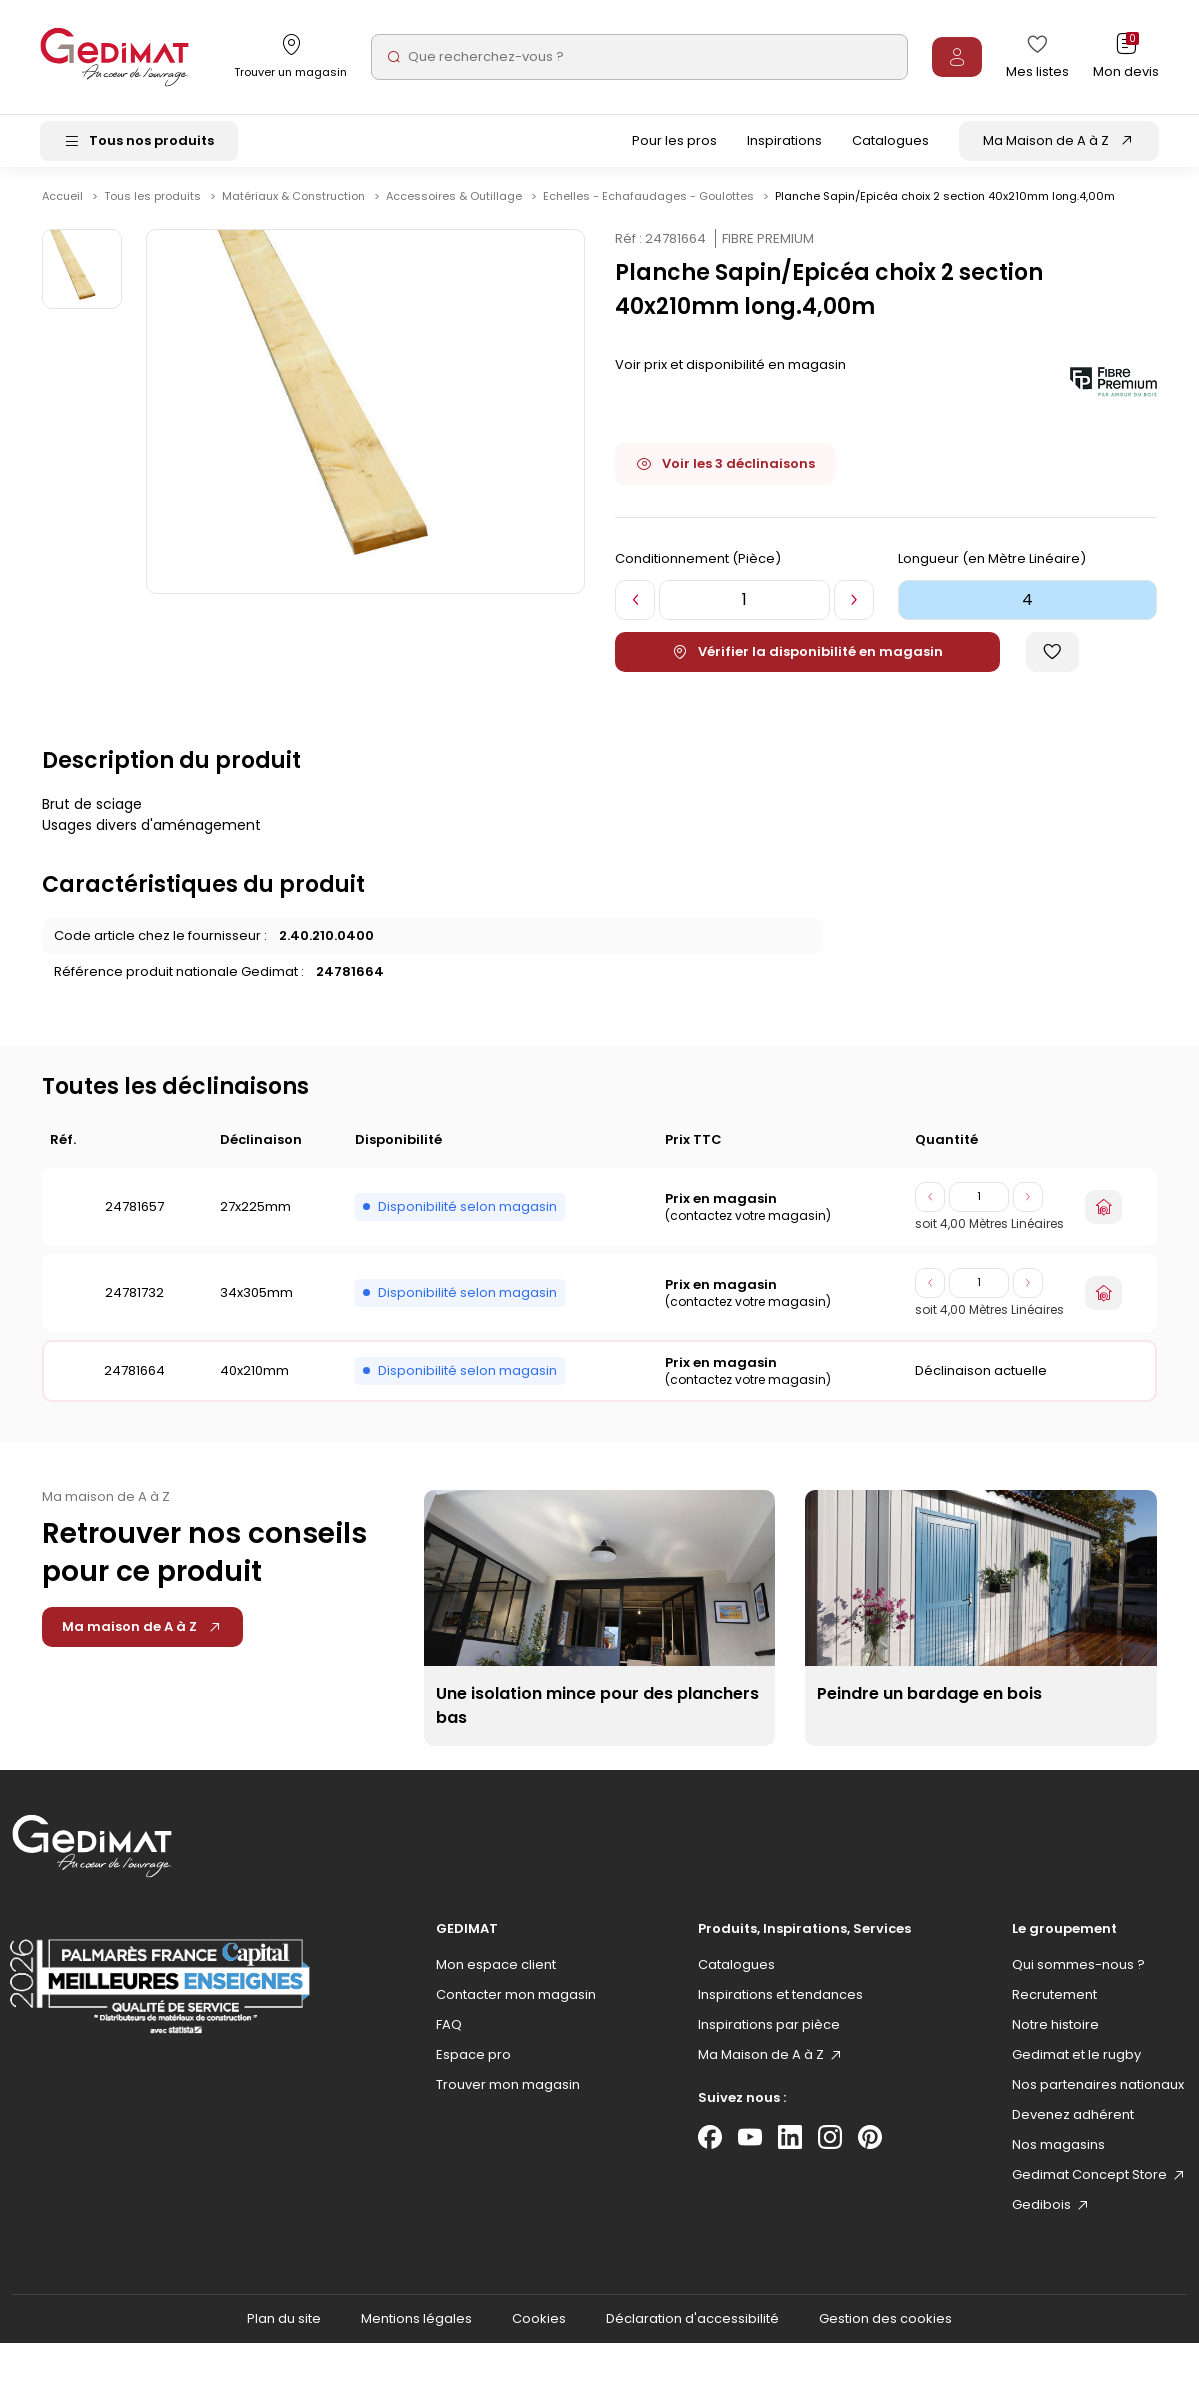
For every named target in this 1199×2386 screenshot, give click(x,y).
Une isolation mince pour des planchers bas (597, 1712)
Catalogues (890, 142)
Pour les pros (674, 142)
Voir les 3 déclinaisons (725, 470)
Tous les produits (154, 203)
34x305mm (256, 1299)
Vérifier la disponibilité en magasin (807, 658)
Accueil (62, 203)
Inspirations (784, 142)
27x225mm (255, 1213)
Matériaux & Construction (295, 203)
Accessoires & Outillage (455, 203)
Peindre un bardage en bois (929, 1700)
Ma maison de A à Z (142, 1633)
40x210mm (254, 1377)
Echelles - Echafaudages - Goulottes (650, 203)
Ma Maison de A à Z (1046, 142)
